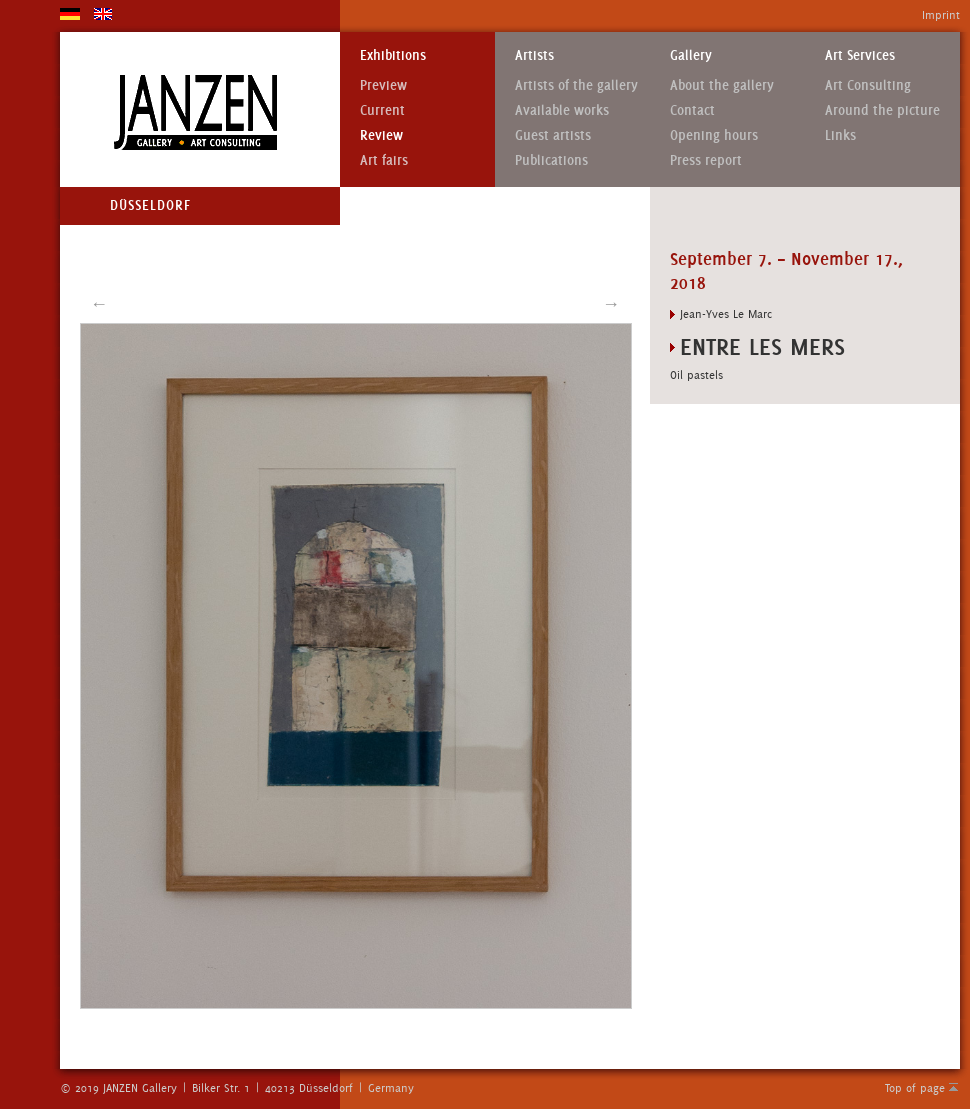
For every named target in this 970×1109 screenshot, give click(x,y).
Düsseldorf (150, 205)
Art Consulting (868, 85)
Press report (706, 160)
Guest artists (553, 135)
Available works (562, 110)
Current (382, 110)
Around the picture (882, 110)
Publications (551, 160)
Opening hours (714, 135)
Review (381, 135)
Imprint (941, 15)
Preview (383, 85)
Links (840, 135)
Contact (692, 110)
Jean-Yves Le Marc (726, 314)
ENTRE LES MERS (762, 346)
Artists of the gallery (576, 85)
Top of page (915, 1088)
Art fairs (384, 160)
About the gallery (722, 85)
